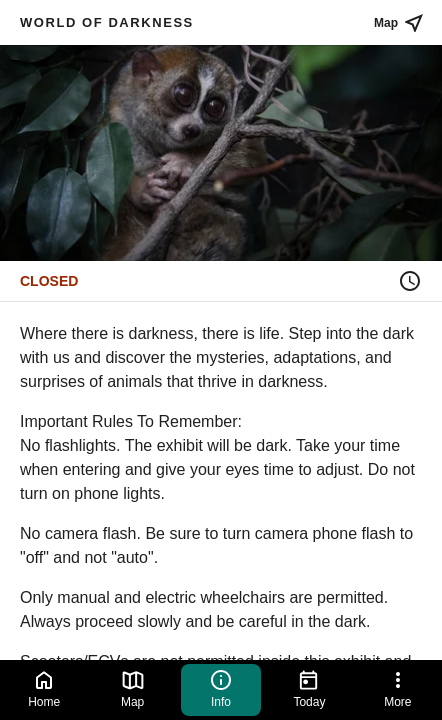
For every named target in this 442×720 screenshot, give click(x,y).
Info (221, 688)
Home (44, 688)
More (397, 688)
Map (133, 688)
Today (309, 688)
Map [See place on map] (400, 23)
